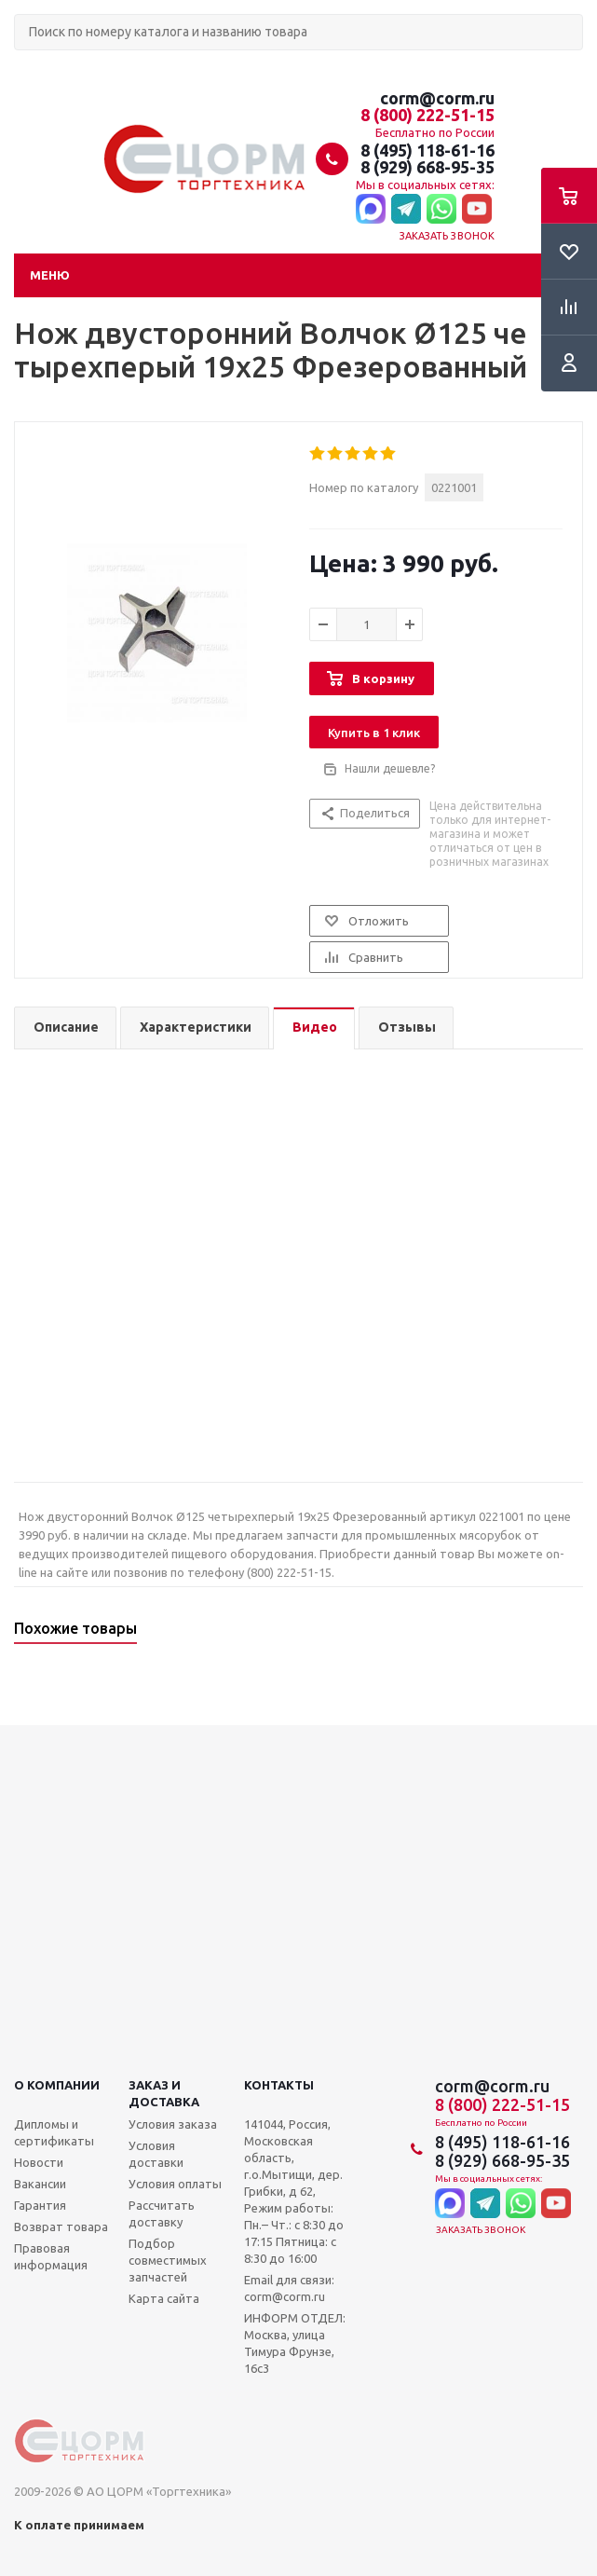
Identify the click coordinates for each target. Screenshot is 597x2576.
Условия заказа (173, 2124)
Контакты (279, 2084)
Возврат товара (61, 2226)
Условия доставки (156, 2154)
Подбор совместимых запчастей (168, 2260)
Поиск (24, 65)
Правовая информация (51, 2256)
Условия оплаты (175, 2183)
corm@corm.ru (437, 97)
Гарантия (40, 2205)
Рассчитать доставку (162, 2213)
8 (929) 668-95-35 (427, 166)
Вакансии (40, 2183)
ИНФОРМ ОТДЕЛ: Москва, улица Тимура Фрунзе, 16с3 (295, 2343)
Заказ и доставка (164, 2093)
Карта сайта (164, 2298)
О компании (57, 2084)
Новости (38, 2162)
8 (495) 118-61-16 (427, 150)
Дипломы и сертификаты (54, 2132)
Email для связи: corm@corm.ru (289, 2288)
